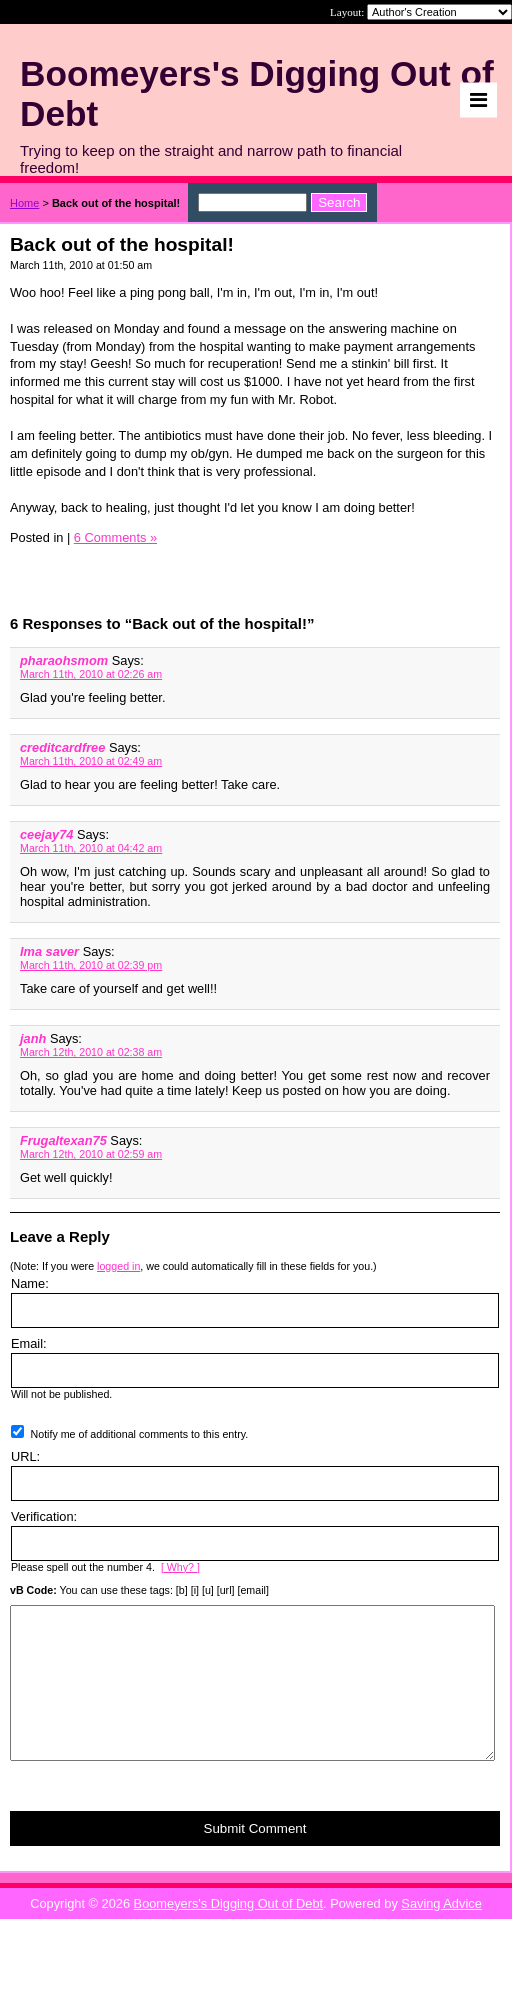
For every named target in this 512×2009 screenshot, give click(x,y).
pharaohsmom (64, 660)
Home (24, 203)
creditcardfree (62, 747)
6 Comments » (115, 537)
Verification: (44, 1516)
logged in (118, 1266)
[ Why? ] (180, 1567)
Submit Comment (255, 1858)
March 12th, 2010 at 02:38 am (91, 1052)
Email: (29, 1343)
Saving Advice (441, 1933)
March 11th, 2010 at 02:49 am (91, 761)
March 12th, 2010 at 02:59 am (91, 1154)
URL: (25, 1456)
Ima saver (49, 951)
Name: (30, 1283)
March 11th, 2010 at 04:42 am (91, 848)
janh (33, 1038)
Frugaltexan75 (63, 1140)
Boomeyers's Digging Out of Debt (229, 1933)
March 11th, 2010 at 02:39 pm (91, 965)
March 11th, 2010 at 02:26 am (91, 674)
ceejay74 (46, 834)
